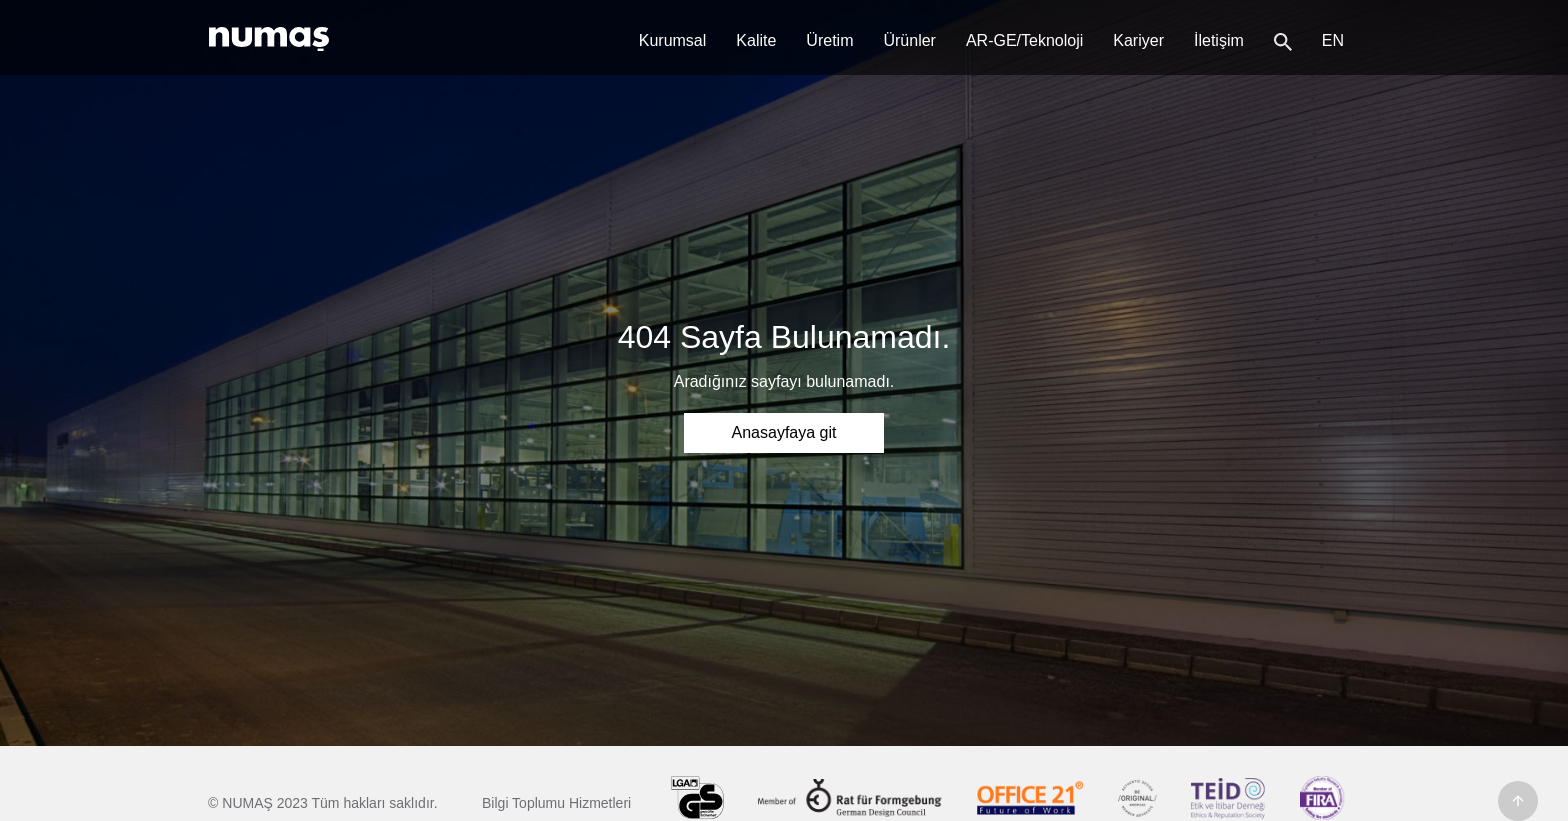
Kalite (756, 40)
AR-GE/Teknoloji (1024, 40)
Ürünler (909, 40)
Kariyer (1138, 40)
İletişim (1219, 40)
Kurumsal (673, 40)
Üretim (829, 40)
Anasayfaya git (784, 432)
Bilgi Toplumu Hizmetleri (556, 803)
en (1333, 40)
